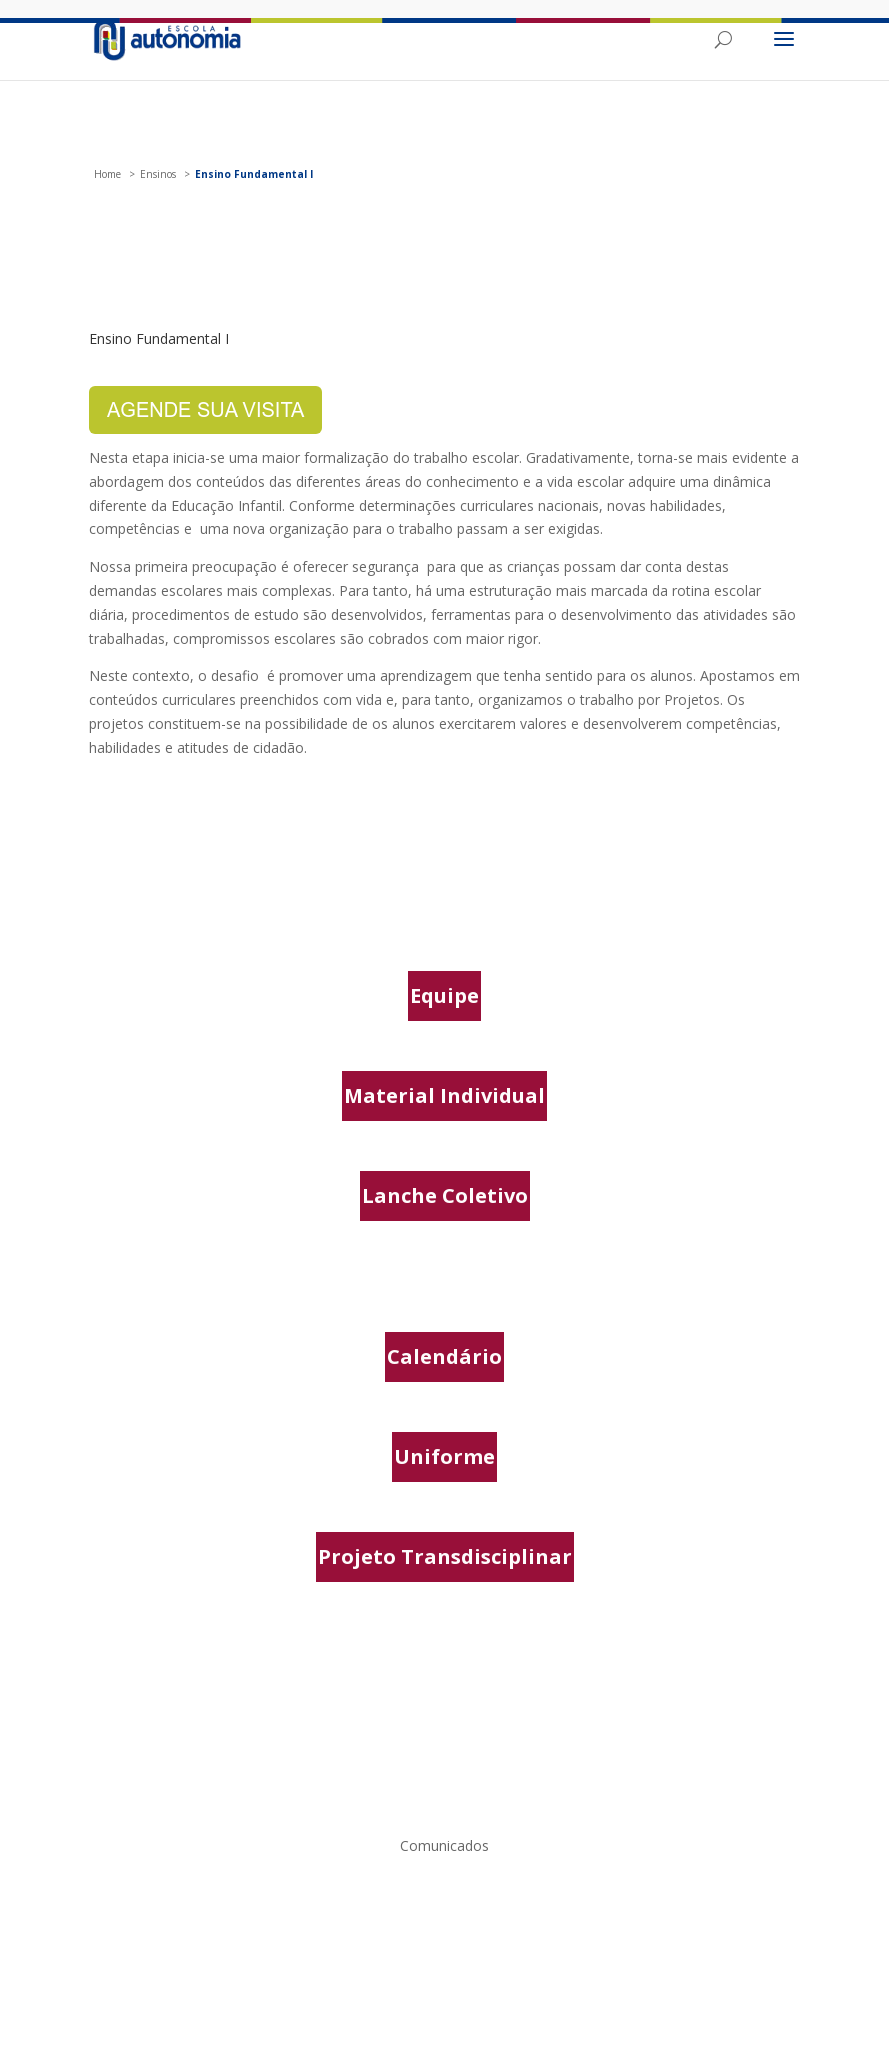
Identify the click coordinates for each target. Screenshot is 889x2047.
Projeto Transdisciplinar (445, 1556)
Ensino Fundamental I (254, 174)
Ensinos (158, 174)
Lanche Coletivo (445, 1195)
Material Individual (444, 1095)
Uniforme (444, 1456)
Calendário (444, 1356)
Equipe (444, 995)
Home (107, 174)
